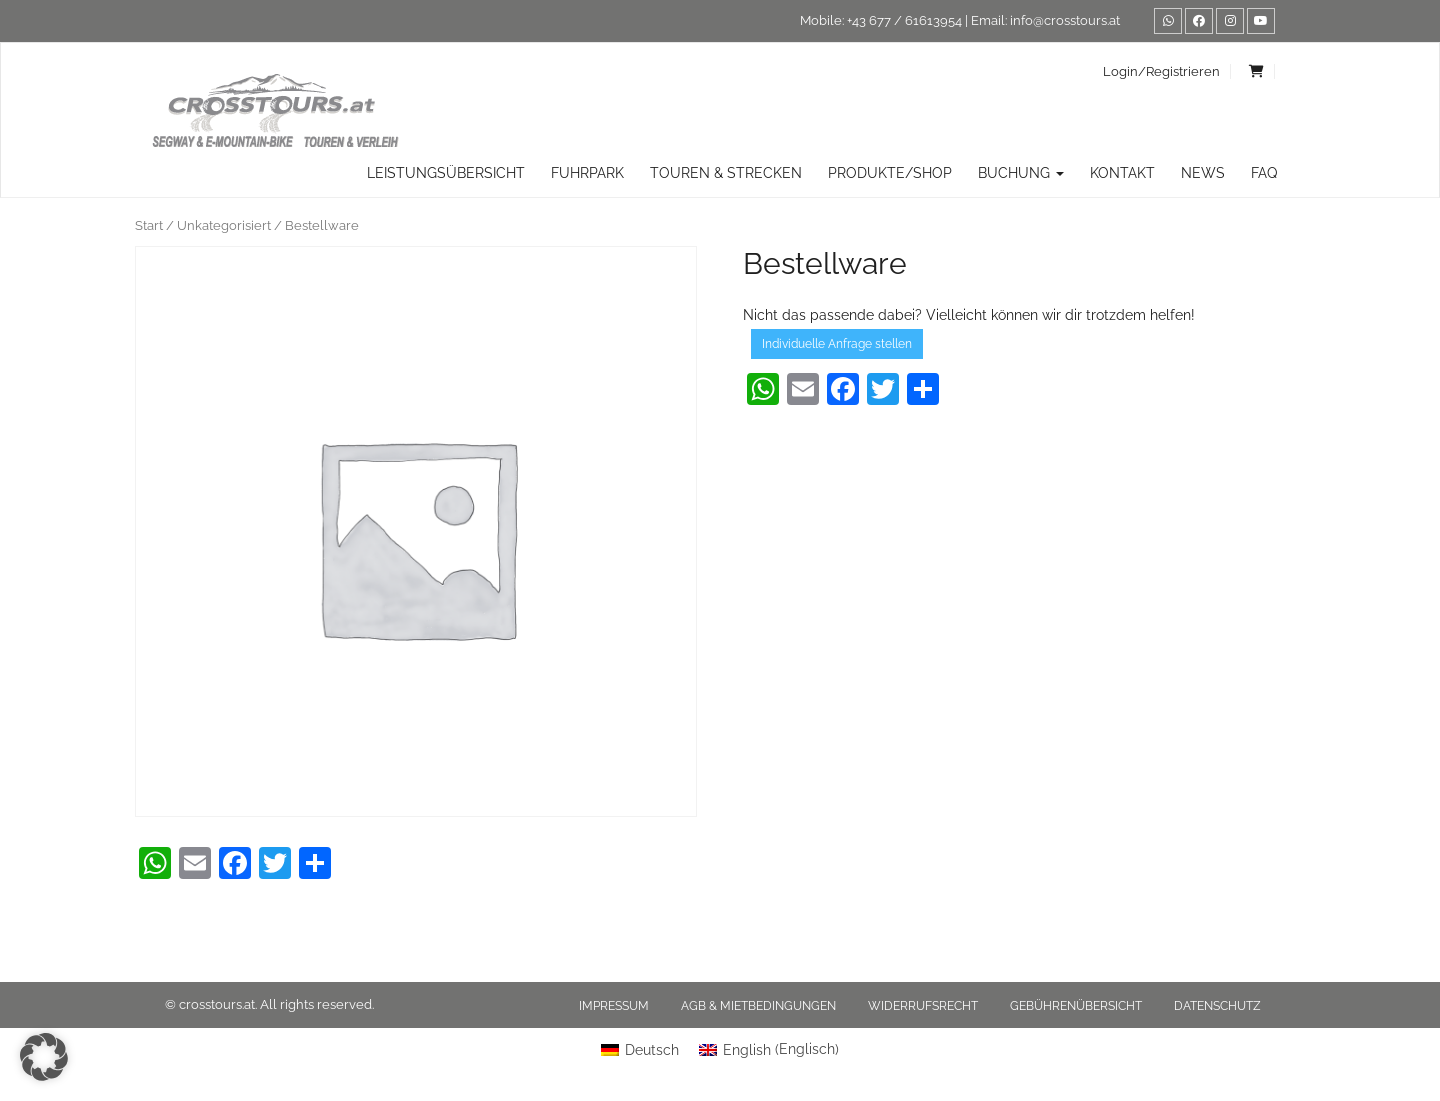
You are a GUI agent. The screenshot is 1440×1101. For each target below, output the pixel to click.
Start (149, 225)
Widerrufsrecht (923, 1006)
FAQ (1264, 173)
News (1203, 173)
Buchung (1021, 173)
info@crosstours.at (1065, 20)
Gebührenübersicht (1076, 1006)
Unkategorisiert (224, 225)
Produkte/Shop (890, 173)
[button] (44, 1057)
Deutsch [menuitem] (652, 1050)
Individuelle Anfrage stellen (837, 344)
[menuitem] (640, 1049)
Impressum (614, 1006)
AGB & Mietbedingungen (758, 1006)
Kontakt (1122, 173)
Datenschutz (1217, 1006)
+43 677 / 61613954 (904, 20)
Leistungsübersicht (446, 173)
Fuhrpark (587, 173)
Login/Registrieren (1161, 71)
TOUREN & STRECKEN (726, 173)
